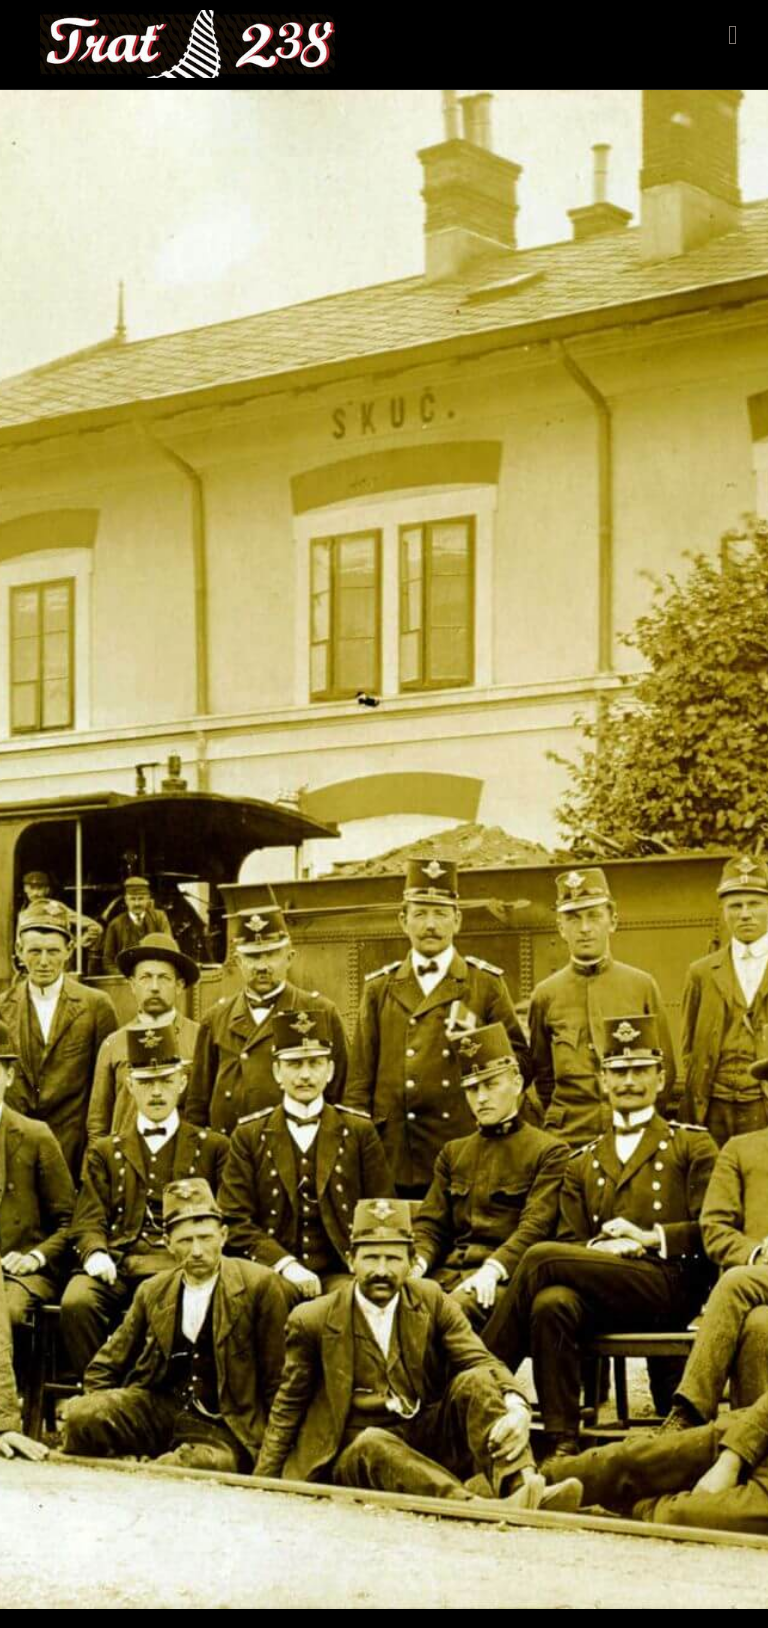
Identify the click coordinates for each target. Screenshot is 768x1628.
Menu (733, 35)
